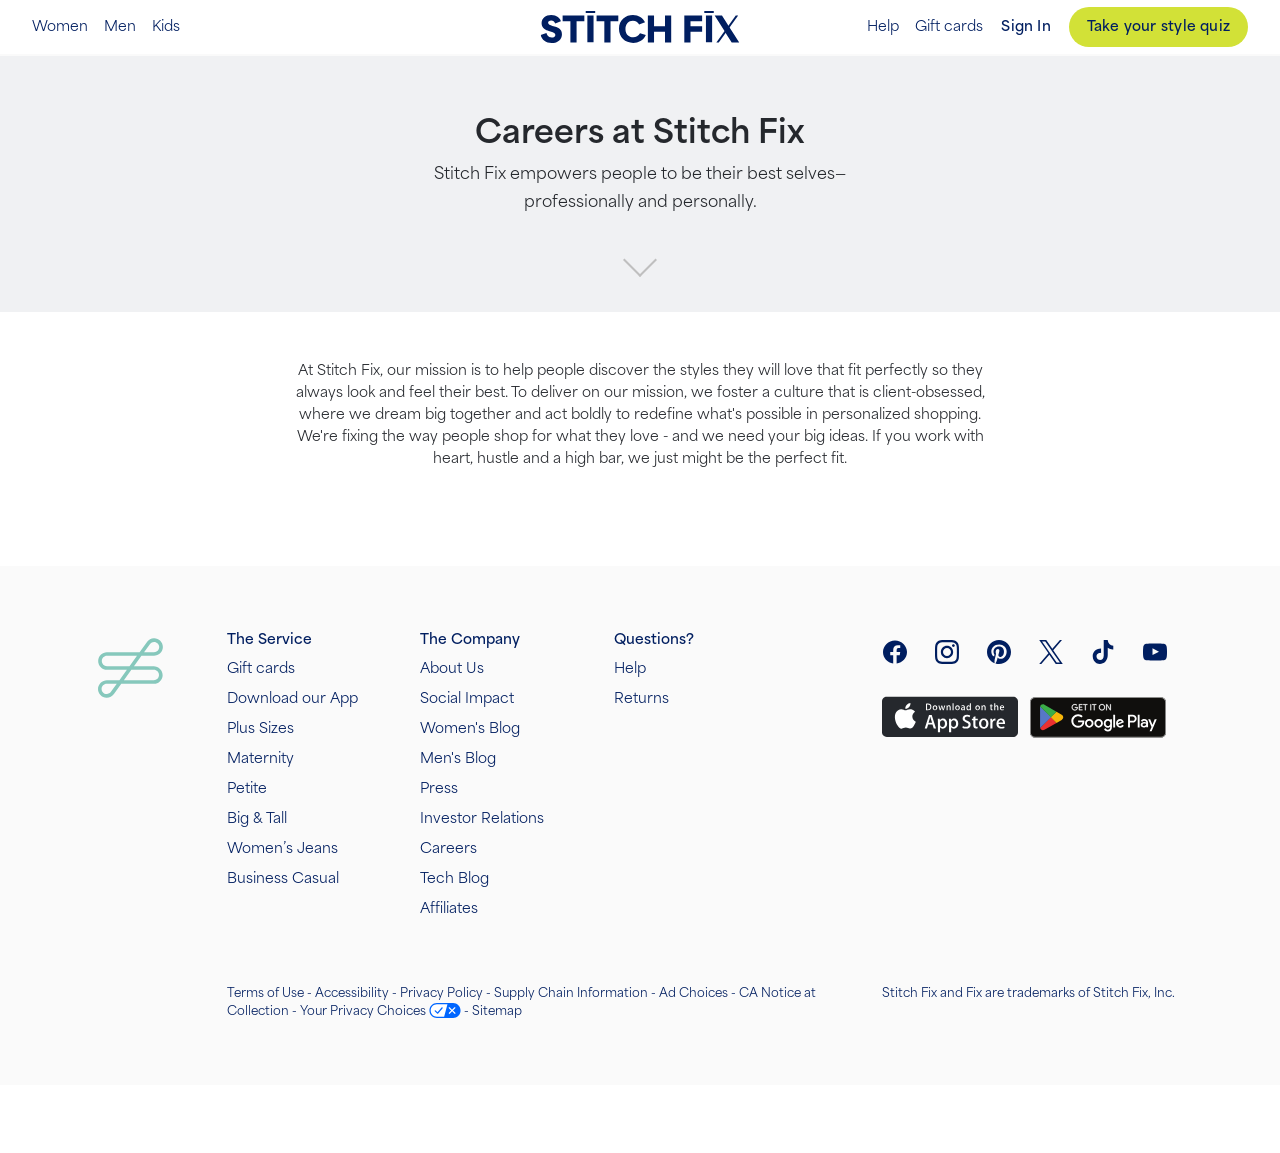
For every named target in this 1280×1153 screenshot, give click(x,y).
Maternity (260, 758)
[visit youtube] (1155, 652)
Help (883, 27)
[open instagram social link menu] (947, 652)
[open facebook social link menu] (895, 652)
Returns (641, 698)
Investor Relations (482, 818)
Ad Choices (693, 993)
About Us (452, 668)
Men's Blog (458, 758)
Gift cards (949, 27)
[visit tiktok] (1103, 652)
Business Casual (283, 878)
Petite (247, 788)
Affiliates (449, 908)
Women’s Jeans (282, 848)
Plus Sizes (260, 728)
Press (439, 788)
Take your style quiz (1158, 26)
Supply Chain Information (571, 993)
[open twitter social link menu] (1051, 652)
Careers (448, 848)
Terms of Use (265, 993)
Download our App (292, 698)
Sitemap (497, 1011)
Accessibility (352, 993)
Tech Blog (454, 878)
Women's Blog (470, 728)
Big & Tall (257, 818)
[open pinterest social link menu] (999, 652)
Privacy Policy (441, 993)
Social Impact (467, 698)
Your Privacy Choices (363, 1011)
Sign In (1025, 26)
